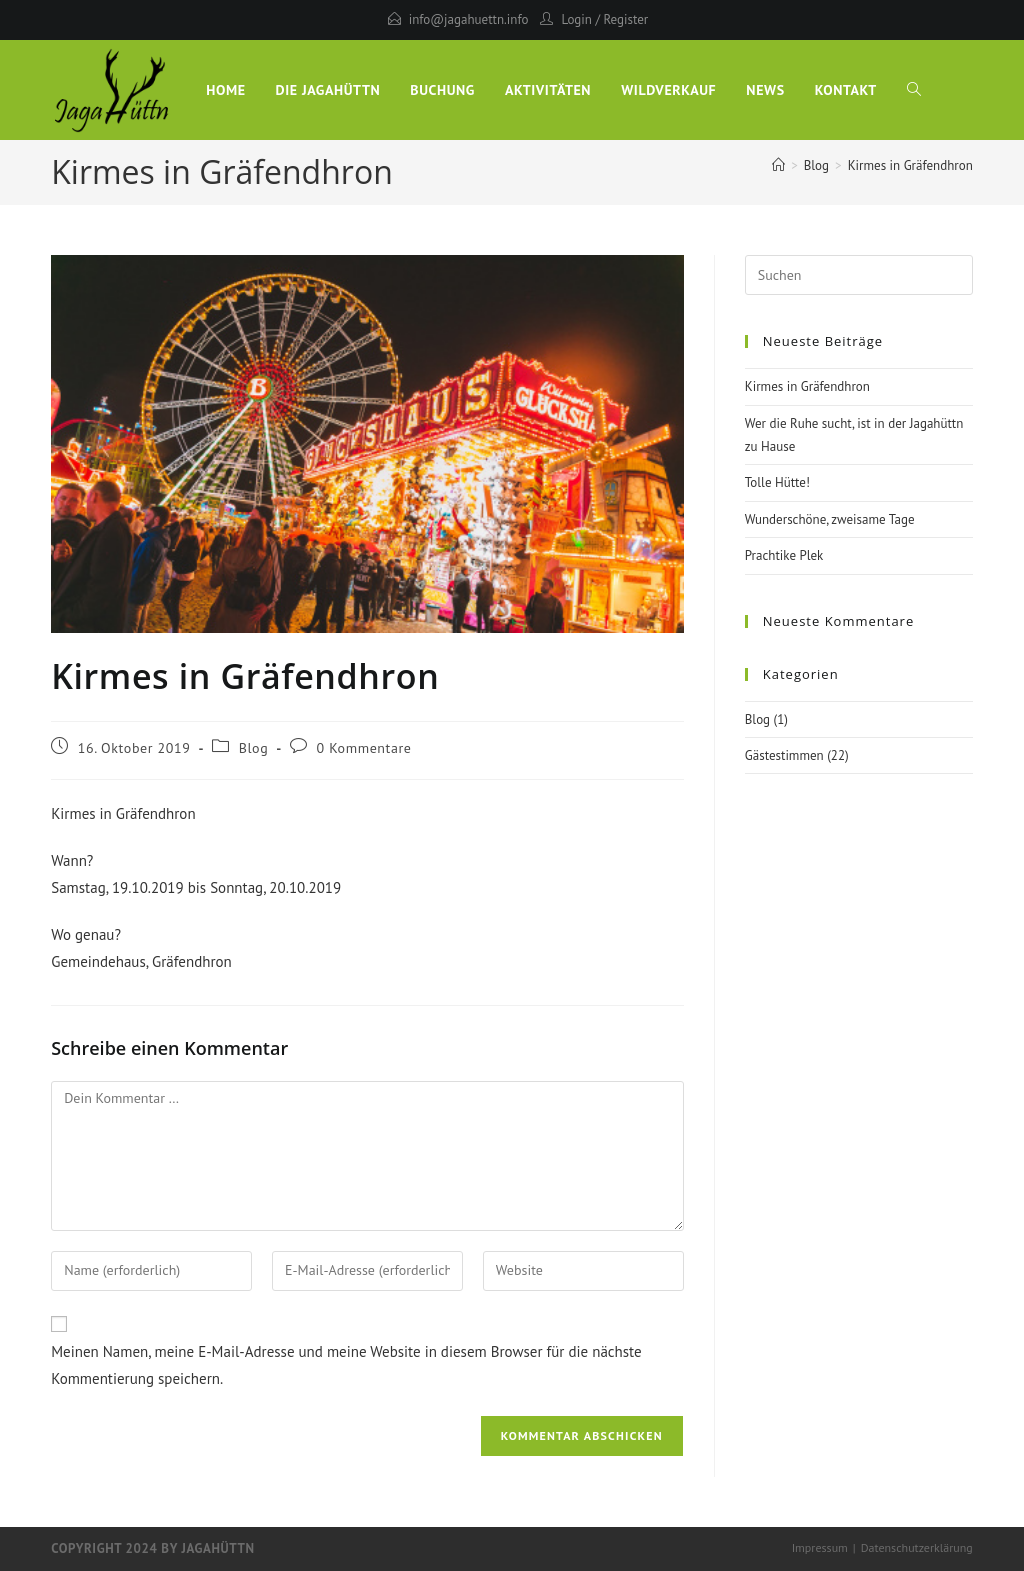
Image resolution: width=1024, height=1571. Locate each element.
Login (576, 19)
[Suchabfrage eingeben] (859, 275)
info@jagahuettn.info (469, 19)
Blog (254, 748)
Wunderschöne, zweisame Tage (830, 519)
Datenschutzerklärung (917, 1547)
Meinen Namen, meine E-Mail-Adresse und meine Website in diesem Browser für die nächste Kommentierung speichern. (346, 1365)
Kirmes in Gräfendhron (910, 165)
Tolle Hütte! (777, 482)
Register (625, 19)
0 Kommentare (364, 748)
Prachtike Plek (784, 555)
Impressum (820, 1547)
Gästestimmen (784, 755)
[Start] (778, 165)
